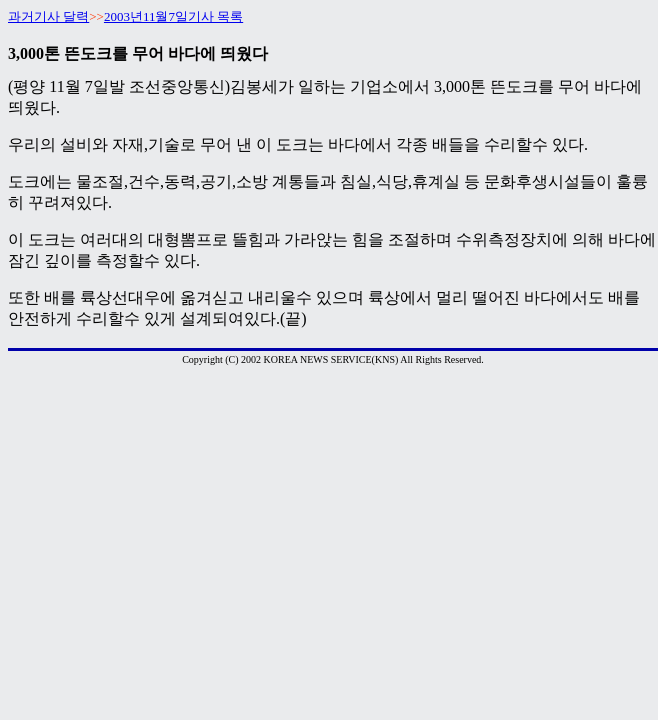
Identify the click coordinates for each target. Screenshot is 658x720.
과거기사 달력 (48, 16)
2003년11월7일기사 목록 (173, 16)
